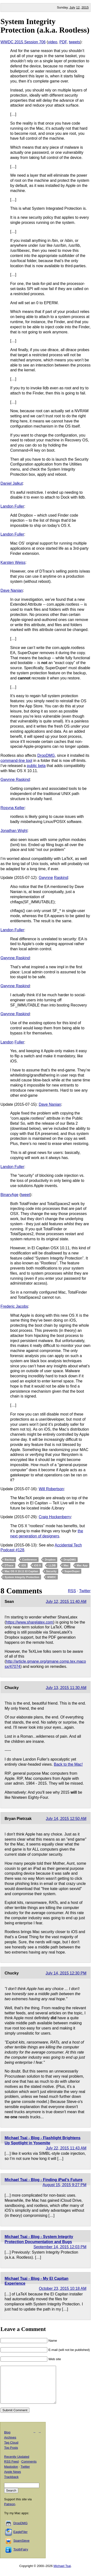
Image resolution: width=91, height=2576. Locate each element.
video (52, 42)
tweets (74, 42)
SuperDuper (72, 1571)
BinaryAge (9, 1195)
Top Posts (11, 2455)
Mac (66, 1565)
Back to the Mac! (68, 1764)
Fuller (19, 1042)
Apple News (12, 2479)
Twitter (85, 1591)
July (72, 7)
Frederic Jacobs (14, 1306)
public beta (36, 766)
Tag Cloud (11, 2450)
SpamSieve (21, 2548)
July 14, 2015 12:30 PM (66, 1973)
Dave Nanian (11, 590)
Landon (6, 1042)
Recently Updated (16, 2464)
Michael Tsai (62, 2573)
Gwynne (46, 878)
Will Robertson (51, 1489)
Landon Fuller (12, 506)
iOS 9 (37, 1565)
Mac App (82, 1565)
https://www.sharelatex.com (29, 1622)
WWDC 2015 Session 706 (23, 42)
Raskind (61, 878)
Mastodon (11, 2474)
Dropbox (50, 1559)
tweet (25, 1195)
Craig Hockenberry (55, 1517)
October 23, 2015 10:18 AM (62, 2288)
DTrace (9, 1565)
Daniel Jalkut (11, 483)
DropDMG (46, 755)
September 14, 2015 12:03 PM (59, 2247)
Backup (9, 1559)
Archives (10, 2445)
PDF (63, 42)
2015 (85, 7)
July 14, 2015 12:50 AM (66, 1819)
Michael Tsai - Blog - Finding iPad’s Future (44, 2180)
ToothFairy (20, 2556)
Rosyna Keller (12, 808)
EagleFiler (20, 2539)
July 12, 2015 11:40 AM (66, 1601)
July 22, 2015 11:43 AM (66, 2148)
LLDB (52, 1565)
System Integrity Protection (22, 1577)
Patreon (9, 2511)
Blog (7, 2439)
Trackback (11, 2484)
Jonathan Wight (13, 831)
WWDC (51, 1577)
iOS (23, 1565)
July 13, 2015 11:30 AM (66, 1688)
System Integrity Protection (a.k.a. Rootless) (44, 25)
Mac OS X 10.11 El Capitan (21, 1571)
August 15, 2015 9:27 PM (64, 2185)
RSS (72, 1591)
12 (78, 7)
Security (51, 1571)
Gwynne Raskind (15, 779)
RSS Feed (11, 2469)
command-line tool (16, 760)
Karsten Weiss (12, 562)
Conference (29, 1559)
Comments (29, 2469)
